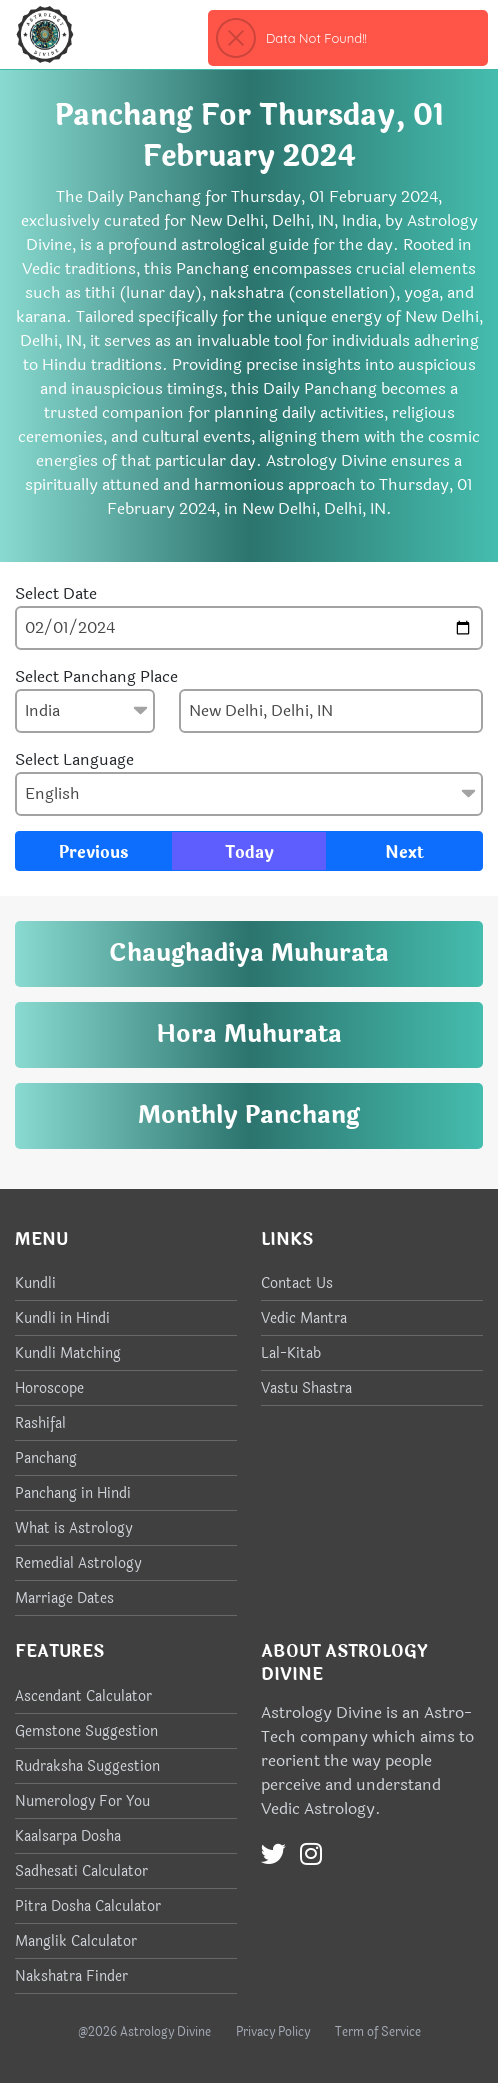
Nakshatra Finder (71, 1976)
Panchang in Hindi (73, 1493)
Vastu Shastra (306, 1388)
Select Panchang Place (96, 677)
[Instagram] (311, 1855)
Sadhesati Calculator (81, 1871)
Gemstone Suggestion (86, 1731)
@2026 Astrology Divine (144, 2032)
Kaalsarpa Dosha (68, 1836)
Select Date (56, 594)
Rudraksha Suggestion (87, 1766)
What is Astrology (73, 1528)
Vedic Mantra (304, 1318)
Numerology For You (82, 1801)
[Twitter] (273, 1855)
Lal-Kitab (291, 1353)
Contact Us (297, 1283)
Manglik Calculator (76, 1941)
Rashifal (40, 1423)
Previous (93, 852)
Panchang (46, 1458)
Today (249, 852)
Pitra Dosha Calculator (88, 1906)
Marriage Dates (64, 1598)
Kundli (35, 1283)
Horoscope (49, 1388)
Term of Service (378, 2032)
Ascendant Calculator (83, 1696)
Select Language (74, 760)
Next (404, 852)
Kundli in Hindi (62, 1318)
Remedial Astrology (78, 1563)
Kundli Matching (68, 1353)
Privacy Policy (273, 2032)
